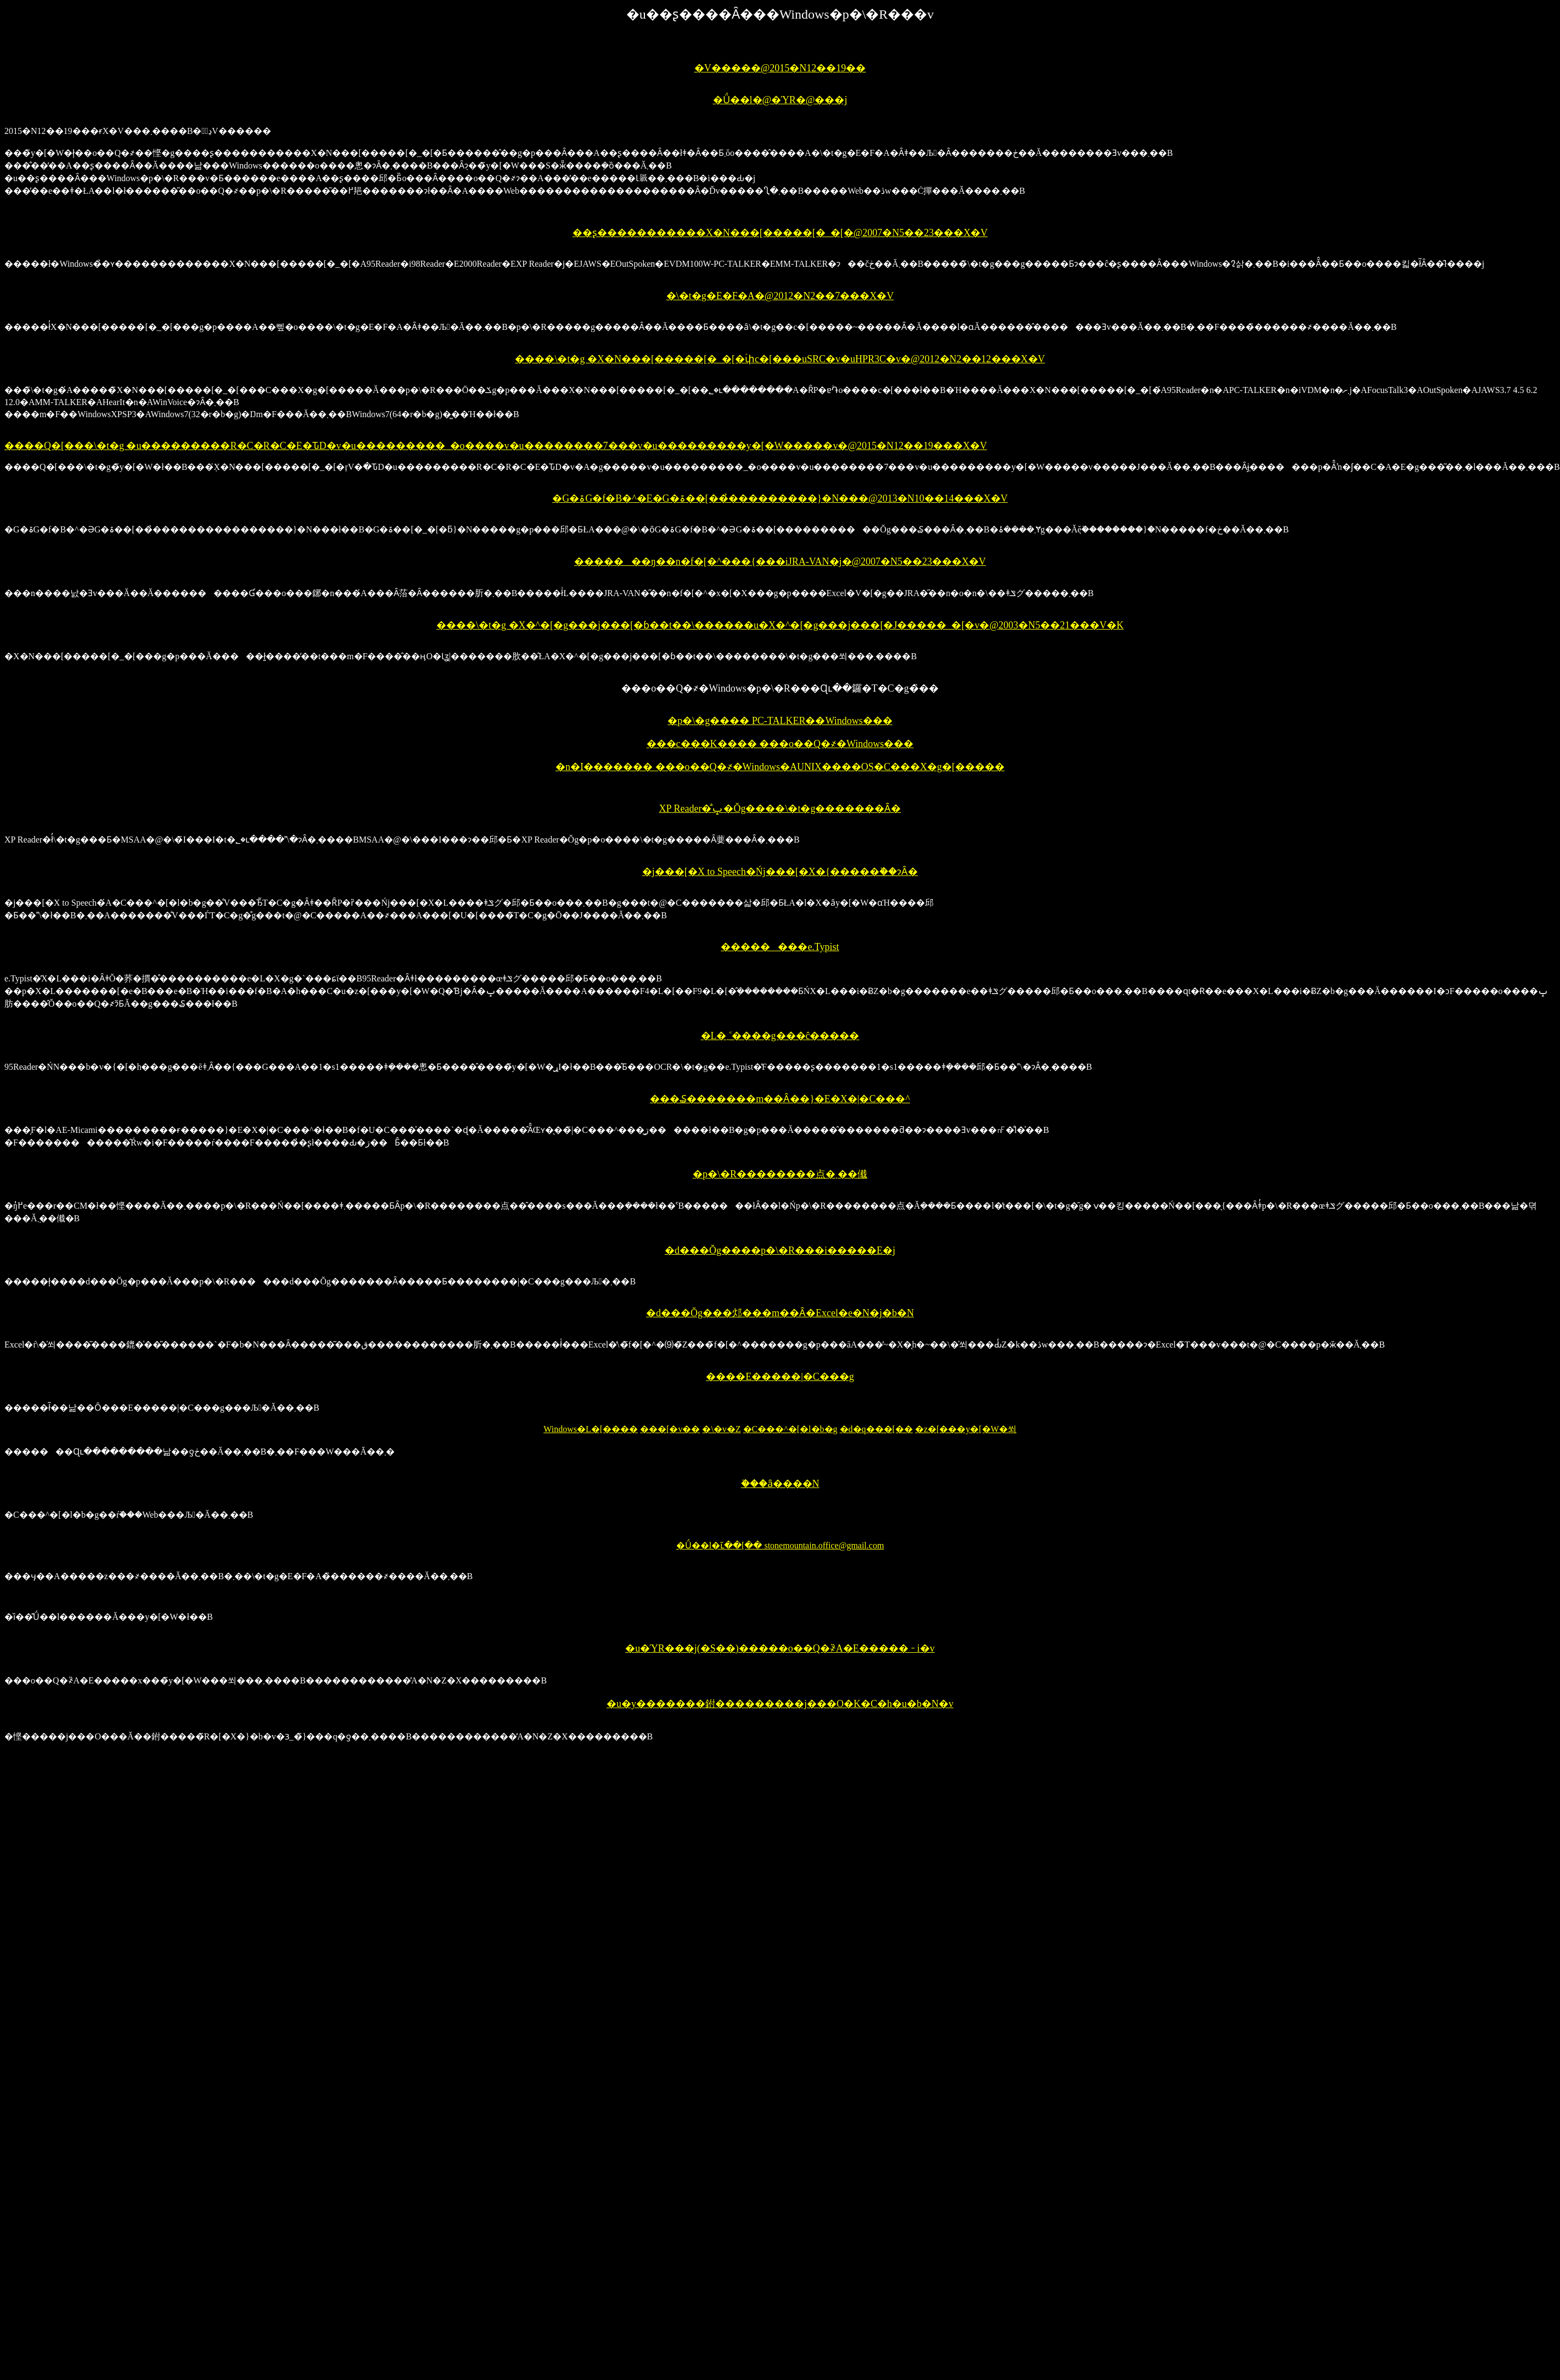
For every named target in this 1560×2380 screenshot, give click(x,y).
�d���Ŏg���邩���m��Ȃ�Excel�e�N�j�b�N (780, 1312)
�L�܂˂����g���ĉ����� (780, 1035)
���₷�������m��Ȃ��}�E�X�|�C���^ (780, 1098)
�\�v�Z (721, 1429)
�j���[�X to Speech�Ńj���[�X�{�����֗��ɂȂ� (780, 871)
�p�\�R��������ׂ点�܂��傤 (780, 1174)
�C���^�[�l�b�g (790, 1429)
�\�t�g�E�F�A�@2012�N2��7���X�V (780, 295)
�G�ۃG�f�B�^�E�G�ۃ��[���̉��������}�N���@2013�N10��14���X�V (780, 498)
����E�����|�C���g (780, 1376)
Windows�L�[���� (590, 1429)
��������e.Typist (780, 946)
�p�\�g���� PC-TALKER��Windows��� (779, 720)
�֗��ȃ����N (780, 1483)
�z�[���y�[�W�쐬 (966, 1429)
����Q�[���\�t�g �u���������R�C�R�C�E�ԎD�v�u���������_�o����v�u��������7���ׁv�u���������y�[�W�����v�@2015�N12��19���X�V (495, 445)
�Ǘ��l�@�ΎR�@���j (780, 99)
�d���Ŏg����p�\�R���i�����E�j (780, 1250)
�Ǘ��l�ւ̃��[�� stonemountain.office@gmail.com (780, 1545)
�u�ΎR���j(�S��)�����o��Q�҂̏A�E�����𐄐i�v (780, 1648)
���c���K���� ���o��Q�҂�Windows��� (780, 743)
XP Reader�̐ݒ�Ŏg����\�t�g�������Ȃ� (780, 808)
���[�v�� (670, 1429)
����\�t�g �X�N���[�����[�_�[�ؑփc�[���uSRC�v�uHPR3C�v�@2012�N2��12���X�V (780, 358)
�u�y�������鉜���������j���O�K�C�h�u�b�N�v (780, 1703)
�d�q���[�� (876, 1429)
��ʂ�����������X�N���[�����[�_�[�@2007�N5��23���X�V (780, 232)
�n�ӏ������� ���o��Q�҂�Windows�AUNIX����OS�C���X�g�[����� (780, 766)
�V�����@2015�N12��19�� (780, 68)
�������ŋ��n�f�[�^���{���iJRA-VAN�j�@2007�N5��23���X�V (780, 561)
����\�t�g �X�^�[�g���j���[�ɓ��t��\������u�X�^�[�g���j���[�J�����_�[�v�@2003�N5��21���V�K (780, 625)
